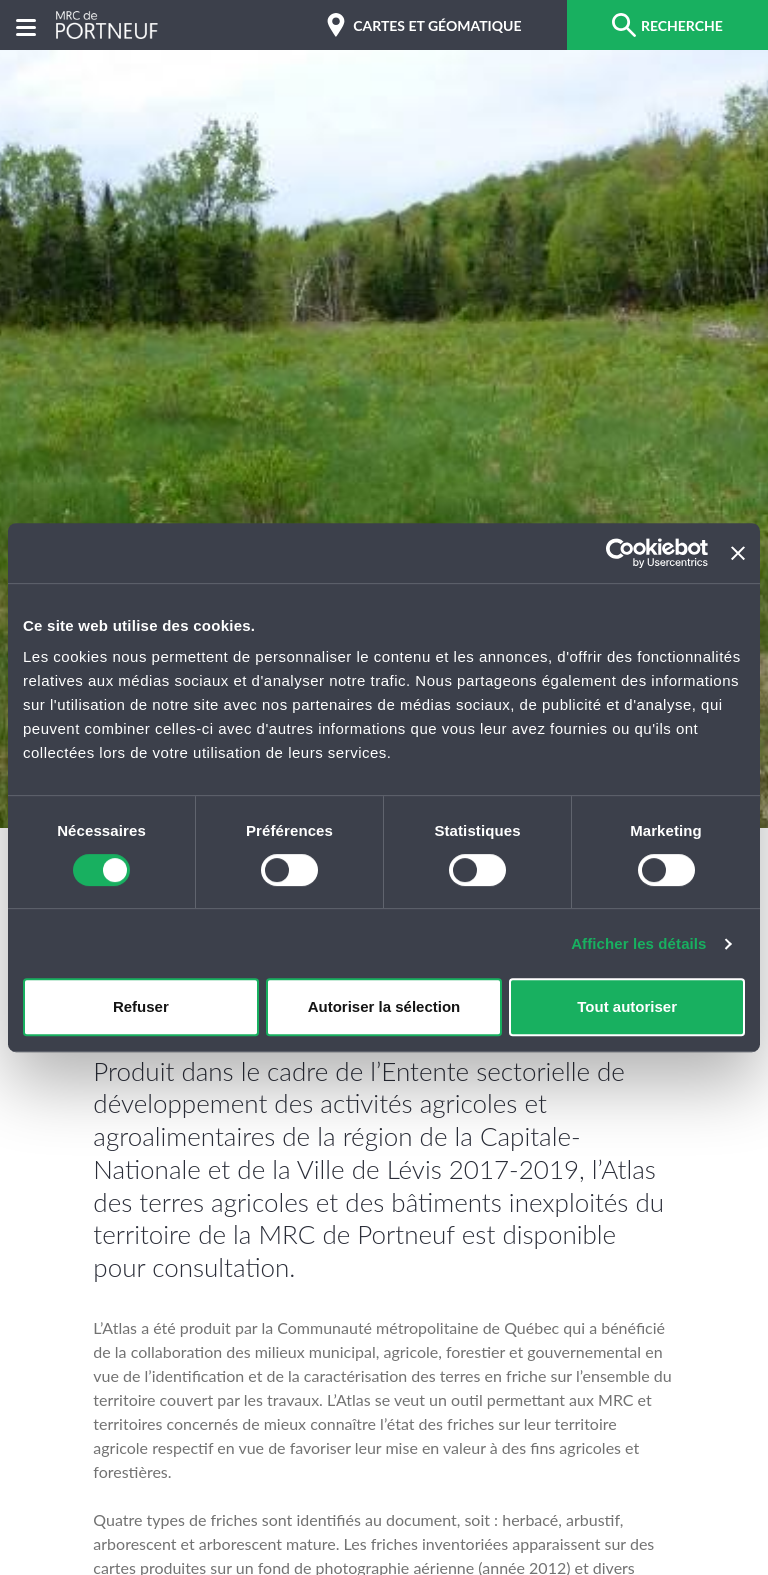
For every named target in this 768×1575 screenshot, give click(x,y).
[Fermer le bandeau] (738, 553)
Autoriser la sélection (384, 1006)
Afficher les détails (638, 943)
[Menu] (26, 25)
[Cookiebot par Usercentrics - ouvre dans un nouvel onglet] (620, 553)
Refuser (141, 1006)
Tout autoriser (627, 1006)
